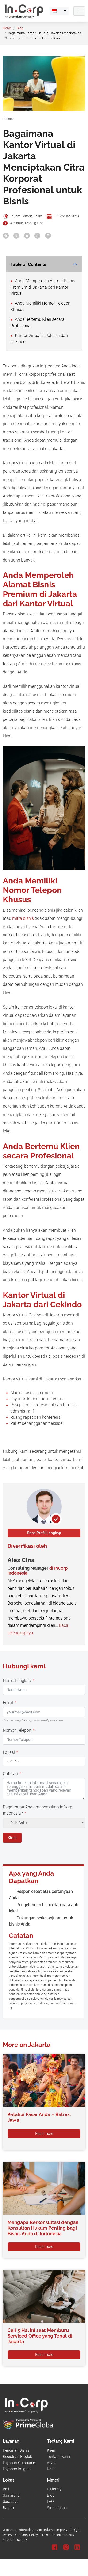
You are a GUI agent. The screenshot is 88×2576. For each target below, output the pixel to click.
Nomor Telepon (17, 1730)
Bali (6, 2489)
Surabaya (11, 2501)
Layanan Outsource (19, 2463)
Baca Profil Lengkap (44, 1533)
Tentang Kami (58, 2456)
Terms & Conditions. (53, 2535)
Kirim (12, 1837)
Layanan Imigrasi (17, 2469)
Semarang (11, 2495)
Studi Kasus (57, 2508)
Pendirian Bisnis (16, 2450)
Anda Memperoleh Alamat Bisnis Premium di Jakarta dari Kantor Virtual (43, 287)
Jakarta (8, 119)
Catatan (10, 1773)
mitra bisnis (23, 918)
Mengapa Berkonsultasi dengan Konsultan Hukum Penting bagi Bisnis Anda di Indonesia (43, 2228)
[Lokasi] (22, 2480)
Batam (8, 2508)
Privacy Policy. (28, 2535)
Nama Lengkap (17, 1680)
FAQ (50, 2501)
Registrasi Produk (17, 2456)
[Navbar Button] (79, 11)
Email (8, 1702)
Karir (51, 2469)
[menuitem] (59, 11)
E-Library (54, 2489)
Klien (51, 2450)
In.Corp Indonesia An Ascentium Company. (37, 2530)
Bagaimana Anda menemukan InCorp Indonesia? (37, 1810)
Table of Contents (28, 264)
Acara (52, 2463)
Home (7, 28)
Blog (20, 28)
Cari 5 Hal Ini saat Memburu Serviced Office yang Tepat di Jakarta (40, 2336)
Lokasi (9, 1752)
